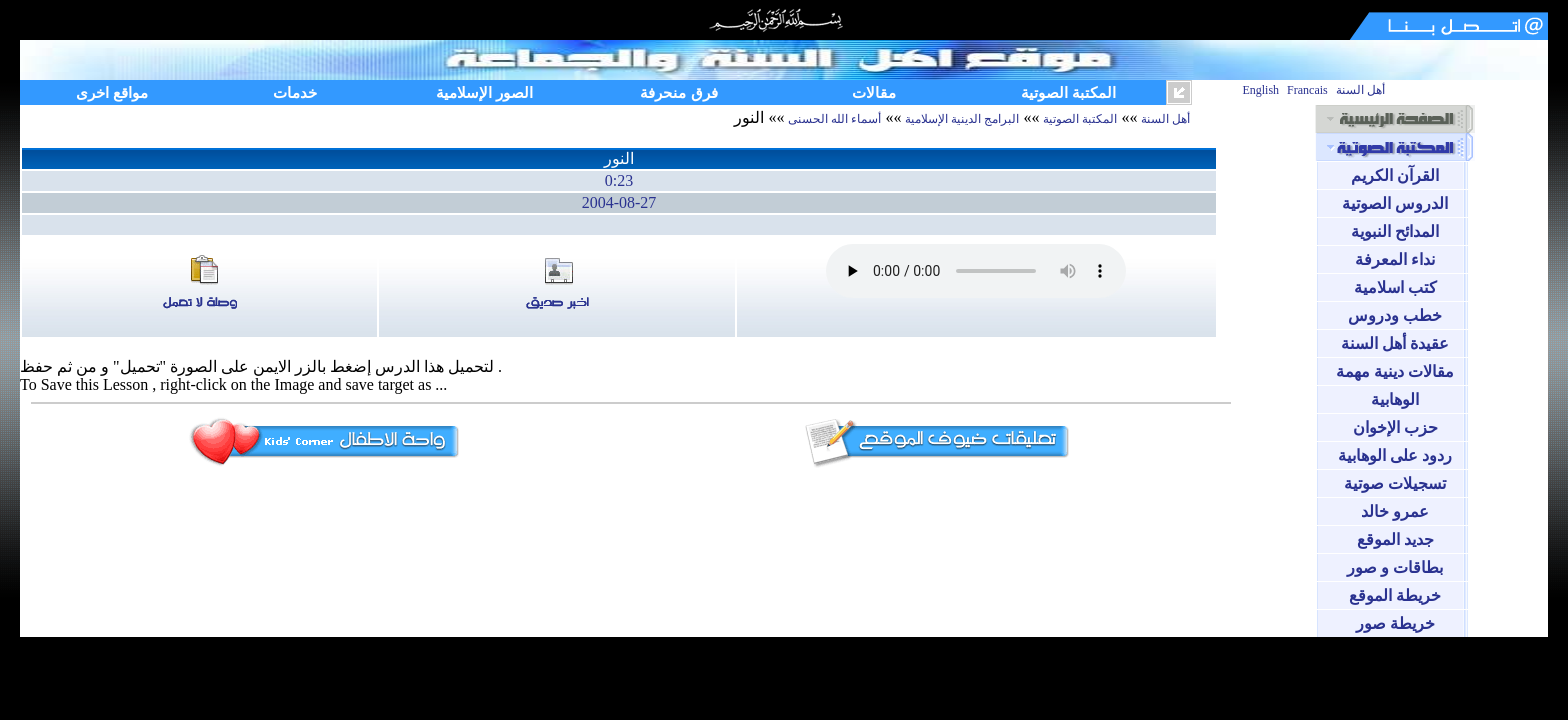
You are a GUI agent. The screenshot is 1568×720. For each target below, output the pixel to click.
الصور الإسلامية (484, 92)
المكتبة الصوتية (1068, 92)
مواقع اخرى (112, 92)
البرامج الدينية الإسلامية (962, 119)
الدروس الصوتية (1395, 203)
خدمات (295, 92)
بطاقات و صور (1395, 567)
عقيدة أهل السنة (1395, 343)
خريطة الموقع (1395, 595)
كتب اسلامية (1395, 287)
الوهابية (1395, 399)
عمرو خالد (1395, 511)
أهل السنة (1360, 90)
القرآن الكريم (1395, 175)
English (1260, 90)
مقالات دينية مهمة (1395, 371)
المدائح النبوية (1395, 231)
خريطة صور (1395, 623)
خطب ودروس (1395, 315)
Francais (1307, 90)
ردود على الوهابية (1395, 455)
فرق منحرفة (678, 92)
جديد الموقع (1395, 539)
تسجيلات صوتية (1395, 483)
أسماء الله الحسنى (834, 119)
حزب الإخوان (1395, 427)
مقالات (874, 92)
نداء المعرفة (1395, 259)
